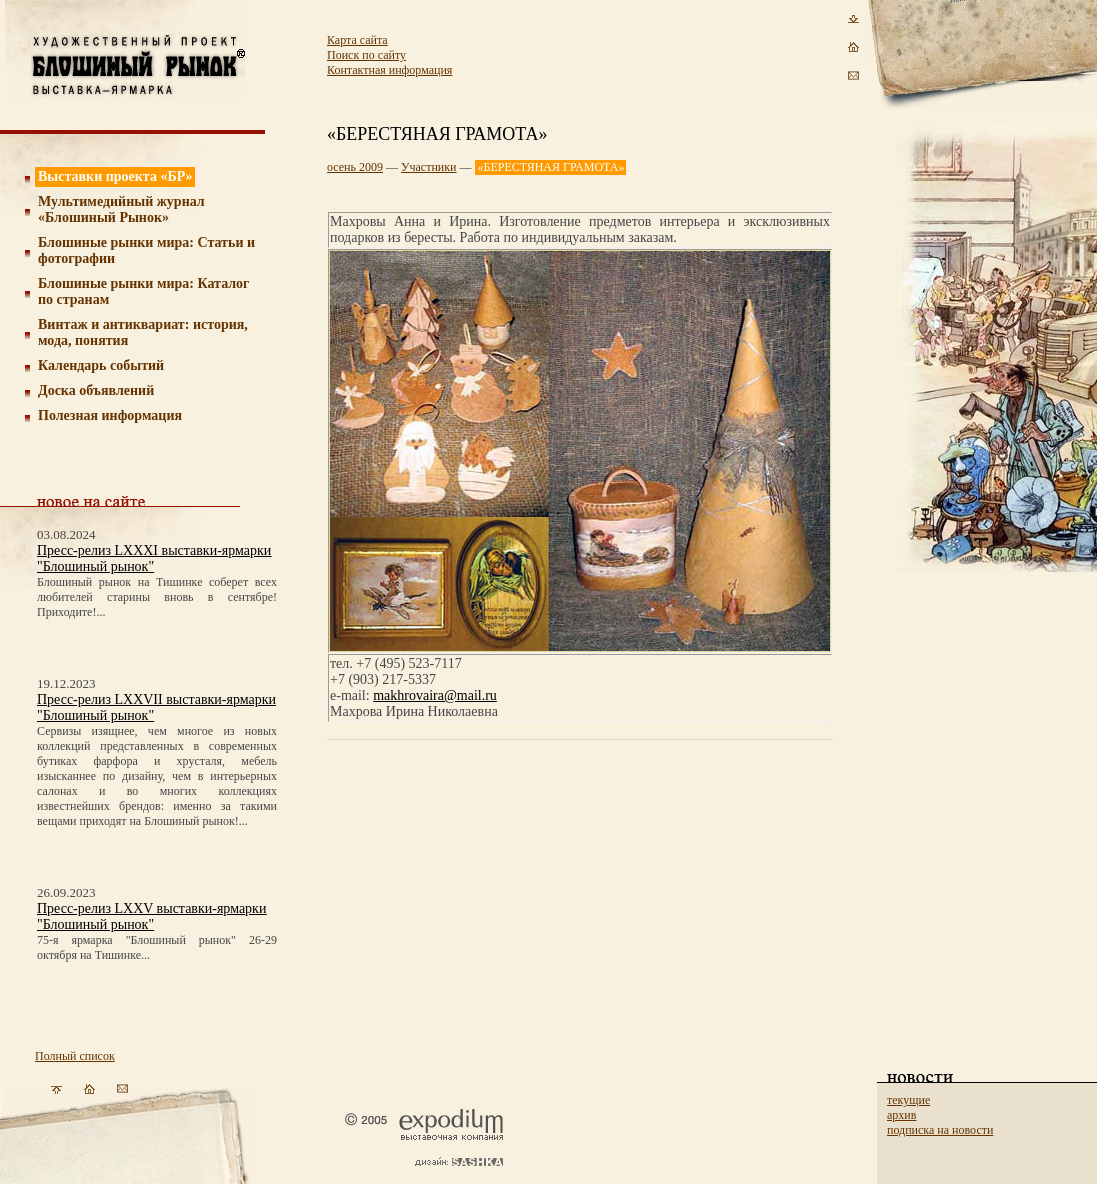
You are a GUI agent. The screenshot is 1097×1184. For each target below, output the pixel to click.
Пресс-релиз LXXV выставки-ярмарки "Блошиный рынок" (151, 916)
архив (901, 1115)
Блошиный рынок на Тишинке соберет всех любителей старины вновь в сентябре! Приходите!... (157, 597)
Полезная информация (110, 415)
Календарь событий (101, 365)
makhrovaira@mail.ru (435, 695)
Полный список (75, 1056)
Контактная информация (389, 70)
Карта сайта (357, 40)
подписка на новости (940, 1130)
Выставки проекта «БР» (115, 176)
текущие (908, 1100)
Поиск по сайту (366, 55)
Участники (429, 167)
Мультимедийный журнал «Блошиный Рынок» (121, 209)
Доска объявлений (96, 390)
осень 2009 (355, 167)
